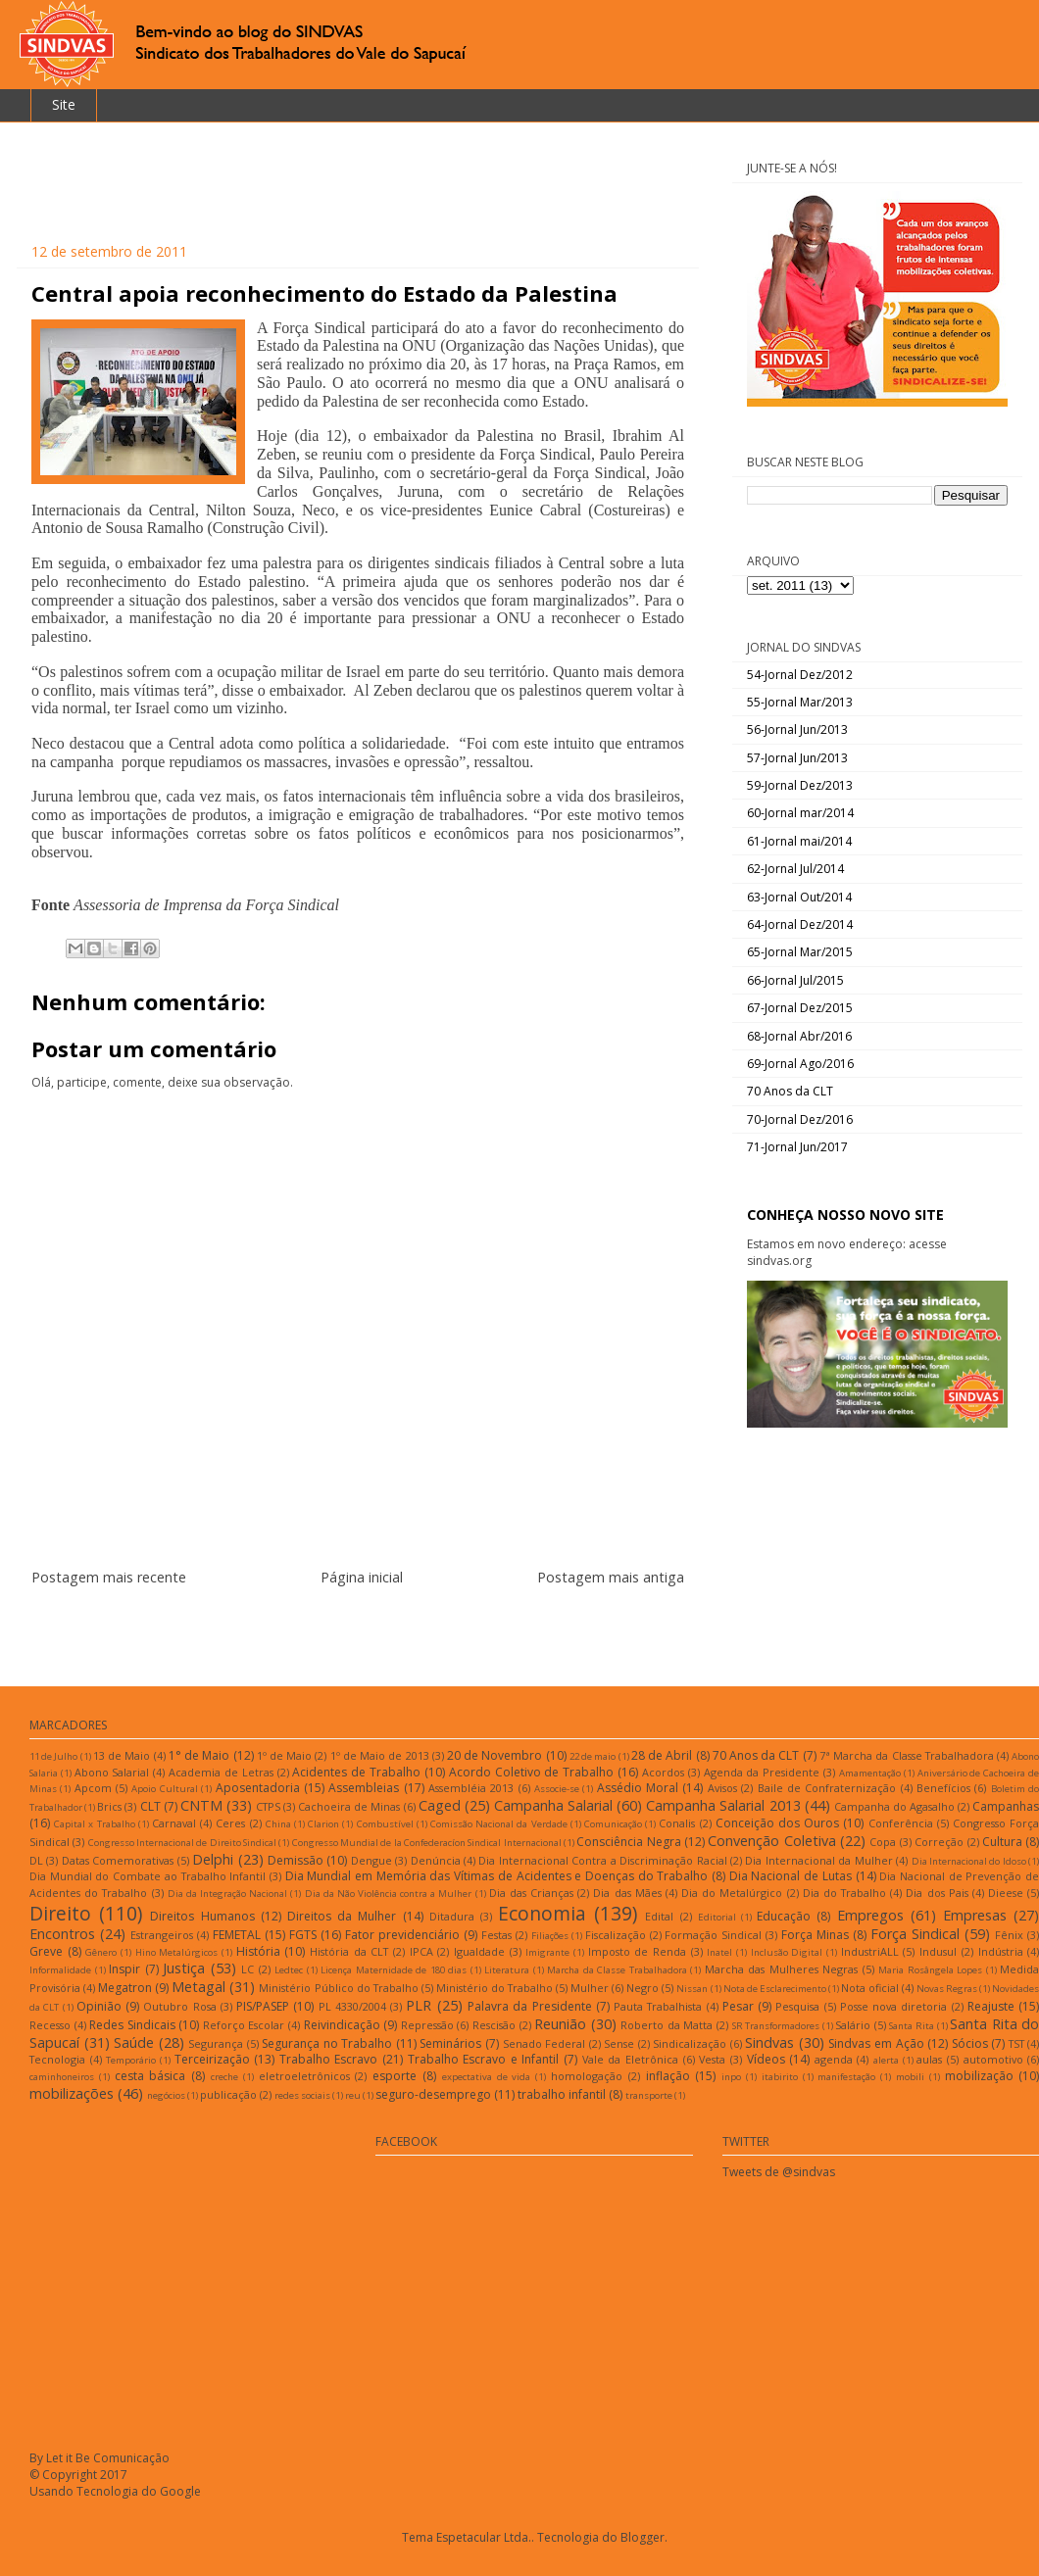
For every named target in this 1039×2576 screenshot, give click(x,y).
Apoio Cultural (164, 1788)
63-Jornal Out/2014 (799, 897)
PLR (418, 2005)
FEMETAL (237, 1934)
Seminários (450, 2043)
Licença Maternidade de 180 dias (394, 1970)
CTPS (268, 1806)
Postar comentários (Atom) (382, 1636)
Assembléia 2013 (471, 1787)
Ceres (230, 1823)
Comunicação (613, 1824)
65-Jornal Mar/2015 (800, 952)
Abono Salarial (112, 1772)
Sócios (970, 2043)
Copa (882, 1841)
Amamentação (870, 1773)
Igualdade (479, 1951)
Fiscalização (615, 1934)
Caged (440, 1805)
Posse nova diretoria (894, 2006)
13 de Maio (121, 1755)
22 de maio (592, 1756)
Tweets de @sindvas (778, 2171)
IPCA (421, 1951)
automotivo (993, 2059)
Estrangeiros (161, 1934)
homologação (586, 2075)
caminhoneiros (61, 2076)
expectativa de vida (486, 2076)
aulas (929, 2059)
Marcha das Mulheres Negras (782, 1969)
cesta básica (150, 2075)
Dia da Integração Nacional (227, 1893)
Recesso (50, 2024)
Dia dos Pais (936, 1892)
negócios (166, 2095)
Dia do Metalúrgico (731, 1892)
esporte (394, 2075)
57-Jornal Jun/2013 (797, 758)
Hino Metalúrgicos (177, 1952)
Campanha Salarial (553, 1805)
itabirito (780, 2076)
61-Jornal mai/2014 (799, 841)
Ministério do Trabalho (494, 1987)
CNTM (201, 1805)
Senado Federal (544, 2043)
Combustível (385, 1824)
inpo (731, 2076)
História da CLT (349, 1951)
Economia (542, 1913)
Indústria (1000, 1951)
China (278, 1824)
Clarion (323, 1824)
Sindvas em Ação (875, 2043)
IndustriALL (870, 1951)
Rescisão (494, 2024)
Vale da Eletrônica (630, 2059)
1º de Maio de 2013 (379, 1755)
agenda (834, 2059)
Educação (784, 1916)
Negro (642, 1987)
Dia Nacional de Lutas (790, 1876)
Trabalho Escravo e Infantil (484, 2059)
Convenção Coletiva (771, 1840)
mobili (910, 2076)
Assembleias (363, 1787)
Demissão (295, 1860)
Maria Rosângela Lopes (930, 1970)
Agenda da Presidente (762, 1772)
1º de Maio (284, 1755)
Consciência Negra (628, 1841)
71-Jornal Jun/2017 (797, 1147)
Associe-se (556, 1788)
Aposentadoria (258, 1787)
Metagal (198, 1986)
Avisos (722, 1787)
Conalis (677, 1823)
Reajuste (990, 2006)
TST (1016, 2043)
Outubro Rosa (179, 2006)
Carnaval (174, 1823)
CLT (150, 1806)
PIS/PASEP (262, 2006)
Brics (109, 1806)
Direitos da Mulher (341, 1916)
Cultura (1002, 1841)
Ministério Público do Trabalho (338, 1987)
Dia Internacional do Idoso (969, 1861)
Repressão (427, 2024)
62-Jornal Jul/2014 (795, 868)
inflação (668, 2075)
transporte (648, 2095)
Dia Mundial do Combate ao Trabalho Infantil (147, 1876)
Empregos (870, 1915)
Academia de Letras (221, 1772)
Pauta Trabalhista (658, 2006)
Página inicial (362, 1577)
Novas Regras (946, 1988)
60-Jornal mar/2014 (800, 812)
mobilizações (71, 2093)
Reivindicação (342, 2025)
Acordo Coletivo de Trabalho (531, 1772)
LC (247, 1969)
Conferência (900, 1823)
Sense (619, 2043)
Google (180, 2491)
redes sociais (302, 2095)
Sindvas (769, 2042)
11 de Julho (53, 1756)
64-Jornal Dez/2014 (800, 924)
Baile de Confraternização (827, 1787)
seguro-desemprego (433, 2094)
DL (36, 1860)
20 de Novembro (494, 1755)
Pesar (738, 2006)
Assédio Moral (637, 1787)
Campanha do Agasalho (894, 1806)
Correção (939, 1841)
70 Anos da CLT (790, 1091)
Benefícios (943, 1787)
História (258, 1951)
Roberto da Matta (666, 2024)
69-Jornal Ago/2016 (800, 1063)
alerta (886, 2060)
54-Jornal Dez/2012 (800, 674)
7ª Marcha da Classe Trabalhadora (906, 1755)
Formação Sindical (713, 1934)
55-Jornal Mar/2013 (800, 702)
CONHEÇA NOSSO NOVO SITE (845, 1214)
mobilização (979, 2075)
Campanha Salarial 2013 (723, 1805)
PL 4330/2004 (352, 2006)
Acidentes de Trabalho (356, 1772)
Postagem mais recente (108, 1577)
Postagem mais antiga (610, 1577)
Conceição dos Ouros (777, 1823)
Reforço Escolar (244, 2024)
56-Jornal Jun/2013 (797, 729)
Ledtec (288, 1970)
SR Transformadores (776, 2025)
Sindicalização (689, 2043)
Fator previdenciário (402, 1934)
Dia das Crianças (531, 1892)
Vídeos (766, 2059)
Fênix (1009, 1934)
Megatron (125, 1987)
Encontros (62, 1933)
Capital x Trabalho (94, 1824)
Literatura (506, 1970)
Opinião (99, 2006)
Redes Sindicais (132, 2025)
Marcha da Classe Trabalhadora (617, 1970)
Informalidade (60, 1970)
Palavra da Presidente (530, 2006)
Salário (852, 2024)
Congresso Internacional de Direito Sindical (182, 1842)
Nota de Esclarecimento (774, 1988)
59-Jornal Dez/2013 (800, 785)
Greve (46, 1951)
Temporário (131, 2060)
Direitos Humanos (202, 1916)
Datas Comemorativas (117, 1860)
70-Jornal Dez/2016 (800, 1119)
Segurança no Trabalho (327, 2043)
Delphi (212, 1859)
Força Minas (815, 1934)
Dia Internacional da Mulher (818, 1860)
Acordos (663, 1772)
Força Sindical (915, 1933)
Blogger (642, 2537)
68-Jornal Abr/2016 (799, 1036)
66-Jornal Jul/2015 (795, 980)
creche (224, 2076)
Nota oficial (870, 1987)
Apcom (93, 1787)
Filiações (550, 1935)
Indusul (938, 1951)
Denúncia (436, 1860)
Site (63, 104)
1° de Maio (199, 1755)
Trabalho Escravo (328, 2059)
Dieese (1005, 1892)
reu (353, 2095)
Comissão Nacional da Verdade (499, 1824)
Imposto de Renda (637, 1951)
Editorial (717, 1917)
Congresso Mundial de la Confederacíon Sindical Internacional (427, 1842)
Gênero (101, 1952)
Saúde (134, 2042)
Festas (496, 1934)
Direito (60, 1913)
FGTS (303, 1934)
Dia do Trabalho (844, 1892)
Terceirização (212, 2059)
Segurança (215, 2043)
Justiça (184, 1968)
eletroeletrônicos (304, 2075)
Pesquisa (797, 2006)
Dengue (371, 1860)
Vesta (712, 2059)
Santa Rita (911, 2025)
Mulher (589, 1987)
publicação (228, 2094)
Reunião (560, 2024)
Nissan (692, 1988)
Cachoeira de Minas (349, 1806)
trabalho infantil (562, 2094)
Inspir (124, 1969)
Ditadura (451, 1916)
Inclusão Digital (787, 1952)
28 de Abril (661, 1755)
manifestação (846, 2076)
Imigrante (547, 1952)
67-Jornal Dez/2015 (800, 1007)
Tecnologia (57, 2059)
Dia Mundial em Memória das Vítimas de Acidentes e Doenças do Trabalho (497, 1876)
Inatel (719, 1952)
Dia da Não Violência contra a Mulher (388, 1893)
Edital (659, 1916)
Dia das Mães (627, 1892)
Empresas (975, 1915)
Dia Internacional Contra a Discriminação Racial (602, 1860)
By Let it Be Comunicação (99, 2458)
